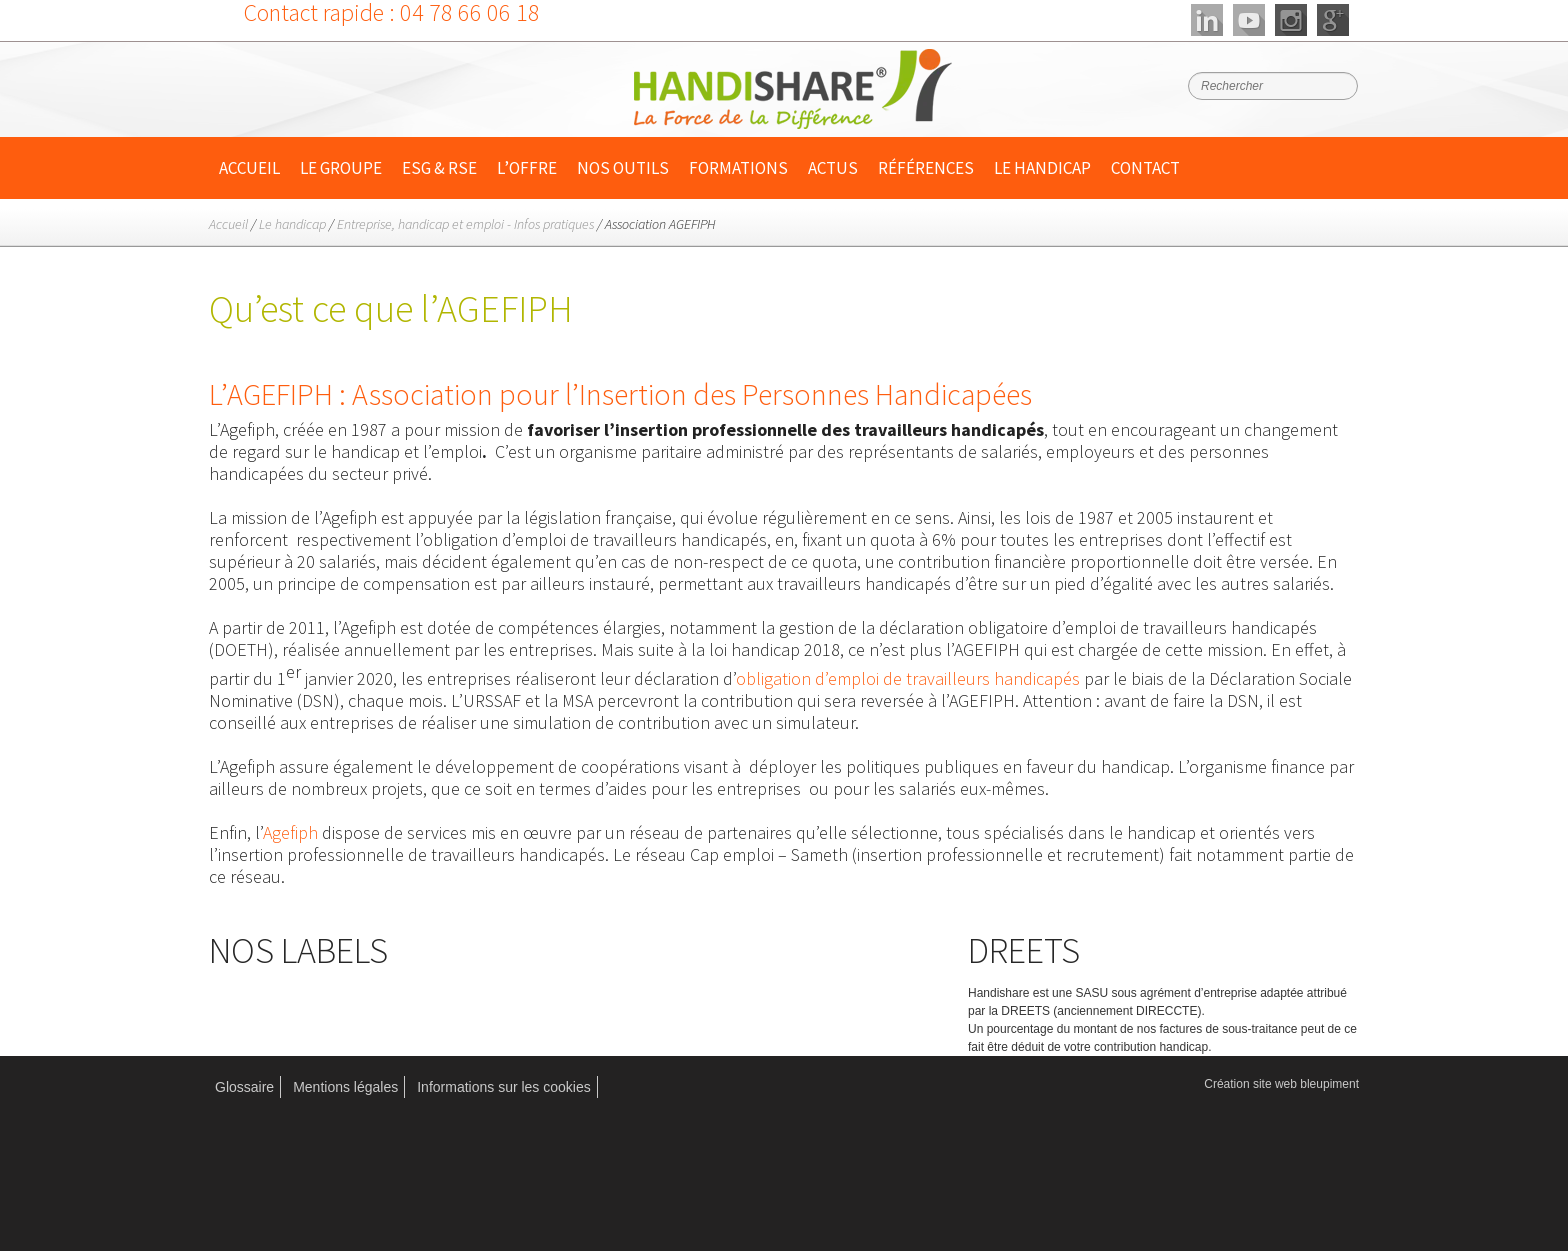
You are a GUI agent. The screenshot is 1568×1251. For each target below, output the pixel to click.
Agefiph (290, 832)
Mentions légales (345, 1087)
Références (926, 168)
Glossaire (244, 1087)
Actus (833, 168)
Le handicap (1042, 168)
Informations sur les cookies (504, 1087)
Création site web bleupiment (1281, 1084)
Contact (1145, 168)
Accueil (249, 168)
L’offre (527, 168)
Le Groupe (341, 168)
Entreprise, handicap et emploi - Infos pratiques (465, 224)
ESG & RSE (439, 168)
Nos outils (623, 168)
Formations (738, 168)
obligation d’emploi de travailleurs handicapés (908, 678)
